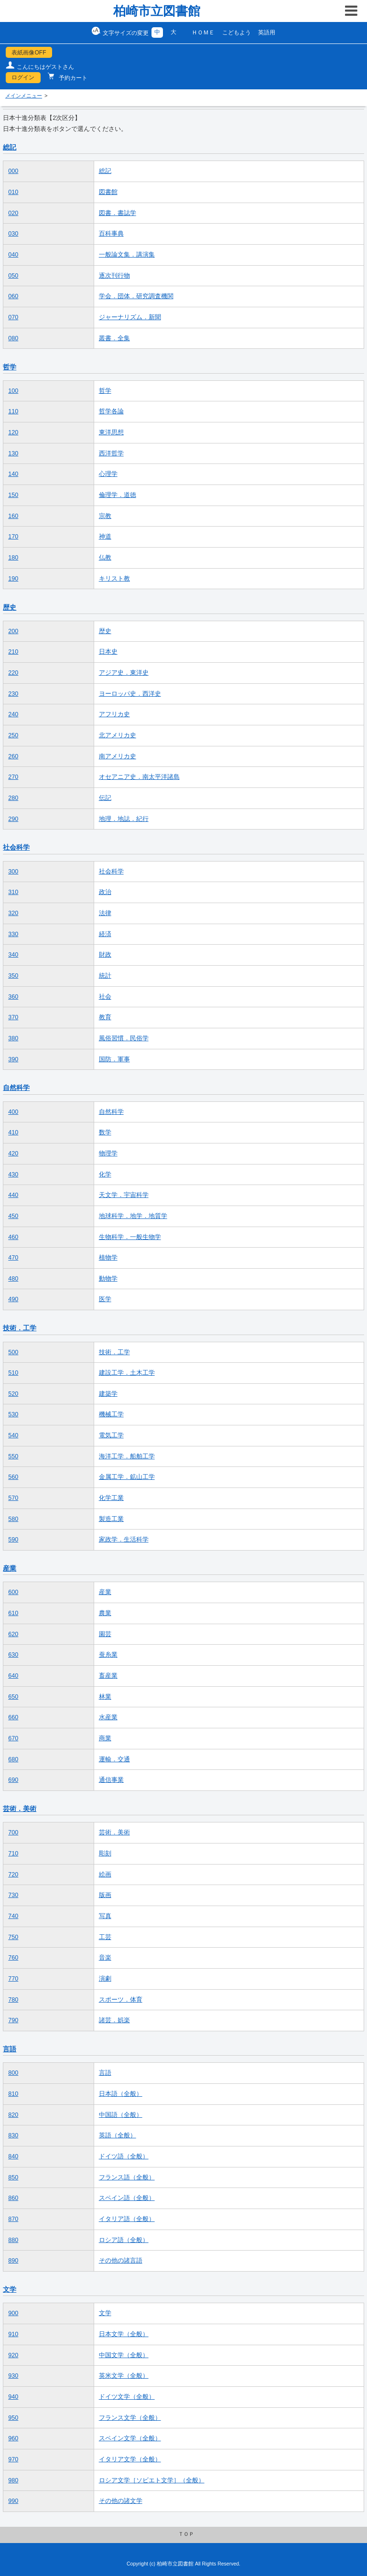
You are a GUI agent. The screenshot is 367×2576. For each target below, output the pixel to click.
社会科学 (16, 847)
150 (13, 495)
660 (13, 1717)
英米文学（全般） (124, 2375)
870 (13, 2219)
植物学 (108, 1257)
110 (13, 411)
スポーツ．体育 (120, 1999)
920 (13, 2355)
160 (13, 516)
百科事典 (111, 233)
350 (13, 975)
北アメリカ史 (117, 735)
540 (13, 1435)
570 (13, 1498)
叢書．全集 (114, 338)
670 (13, 1738)
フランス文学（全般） (130, 2417)
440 (13, 1195)
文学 (9, 2289)
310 (13, 892)
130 (13, 453)
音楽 (105, 1957)
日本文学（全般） (124, 2334)
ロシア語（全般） (124, 2240)
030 (13, 233)
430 (13, 1174)
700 (13, 1832)
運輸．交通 (114, 1759)
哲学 (9, 367)
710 (13, 1853)
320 (13, 913)
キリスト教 (114, 578)
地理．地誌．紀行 (124, 819)
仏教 (105, 557)
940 (13, 2396)
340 (13, 954)
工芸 (105, 1937)
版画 (105, 1895)
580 (13, 1519)
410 (13, 1132)
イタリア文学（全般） (130, 2459)
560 (13, 1477)
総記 (9, 147)
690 (13, 1780)
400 (13, 1112)
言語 (9, 2049)
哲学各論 (111, 411)
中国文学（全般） (124, 2355)
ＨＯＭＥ (203, 32)
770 (13, 1978)
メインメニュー (23, 95)
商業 (105, 1738)
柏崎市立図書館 (156, 11)
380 (13, 1038)
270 (13, 777)
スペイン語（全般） (127, 2198)
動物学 (108, 1278)
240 (13, 714)
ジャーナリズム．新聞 (130, 317)
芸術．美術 (19, 1808)
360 (13, 996)
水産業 (108, 1717)
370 (13, 1017)
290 (13, 819)
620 (13, 1634)
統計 (105, 975)
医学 (105, 1299)
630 (13, 1654)
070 (13, 317)
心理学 (108, 474)
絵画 (105, 1874)
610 (13, 1613)
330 (13, 934)
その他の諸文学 (120, 2501)
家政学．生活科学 (124, 1539)
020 (13, 213)
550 (13, 1456)
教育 (105, 1017)
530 (13, 1414)
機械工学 (111, 1414)
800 (13, 2072)
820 (13, 2115)
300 (13, 871)
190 (13, 578)
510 (13, 1372)
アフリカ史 (114, 714)
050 (13, 275)
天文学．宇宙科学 (124, 1195)
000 (13, 171)
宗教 (105, 516)
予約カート (72, 78)
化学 (105, 1174)
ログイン (22, 77)
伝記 (105, 798)
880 (13, 2240)
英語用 (266, 32)
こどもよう (236, 32)
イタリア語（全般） (127, 2219)
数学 (105, 1132)
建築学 (108, 1393)
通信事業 (111, 1780)
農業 (105, 1613)
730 (13, 1895)
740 (13, 1916)
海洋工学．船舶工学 (127, 1456)
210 (13, 651)
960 (13, 2438)
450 (13, 1216)
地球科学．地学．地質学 (133, 1216)
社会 (105, 996)
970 (13, 2459)
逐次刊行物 (114, 275)
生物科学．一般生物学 (130, 1237)
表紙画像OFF (28, 52)
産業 (9, 1568)
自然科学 (16, 1087)
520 (13, 1393)
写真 (105, 1916)
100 (13, 391)
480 (13, 1278)
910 (13, 2334)
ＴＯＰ (186, 2534)
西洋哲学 (111, 453)
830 (13, 2135)
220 (13, 672)
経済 (105, 934)
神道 (105, 536)
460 (13, 1237)
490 (13, 1299)
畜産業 (108, 1675)
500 (13, 1352)
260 (13, 756)
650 (13, 1696)
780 (13, 1999)
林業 (105, 1696)
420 (13, 1153)
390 (13, 1059)
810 (13, 2094)
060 (13, 296)
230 (13, 693)
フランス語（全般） (127, 2177)
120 (13, 432)
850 (13, 2177)
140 (13, 474)
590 (13, 1539)
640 (13, 1675)
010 (13, 192)
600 (13, 1592)
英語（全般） (117, 2135)
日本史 (108, 651)
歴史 (9, 607)
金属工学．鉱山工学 (127, 1477)
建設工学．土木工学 (127, 1372)
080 (13, 338)
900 (13, 2313)
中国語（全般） (120, 2115)
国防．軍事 (114, 1059)
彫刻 (105, 1853)
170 (13, 536)
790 (13, 2020)
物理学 (108, 1153)
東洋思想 (111, 432)
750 (13, 1937)
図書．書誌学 (117, 213)
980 (13, 2480)
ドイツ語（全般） (124, 2156)
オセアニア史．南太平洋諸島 (139, 777)
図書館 (108, 192)
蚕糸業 (108, 1654)
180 (13, 557)
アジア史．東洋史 (124, 672)
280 (13, 798)
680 (13, 1759)
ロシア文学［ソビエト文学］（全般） (152, 2480)
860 (13, 2198)
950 (13, 2417)
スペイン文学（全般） (130, 2438)
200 (13, 631)
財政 (105, 954)
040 (13, 254)
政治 (105, 892)
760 (13, 1957)
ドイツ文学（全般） (127, 2396)
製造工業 (111, 1519)
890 (13, 2260)
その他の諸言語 (120, 2260)
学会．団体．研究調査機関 (136, 296)
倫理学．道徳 (117, 495)
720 (13, 1874)
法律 (105, 913)
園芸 (105, 1634)
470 (13, 1257)
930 (13, 2375)
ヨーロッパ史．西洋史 (130, 693)
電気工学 (111, 1435)
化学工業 (111, 1498)
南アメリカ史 (117, 756)
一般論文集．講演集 (127, 254)
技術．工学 (19, 1328)
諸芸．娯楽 (114, 2020)
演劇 (105, 1978)
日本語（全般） (120, 2094)
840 (13, 2156)
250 (13, 735)
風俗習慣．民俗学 (124, 1038)
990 (13, 2501)
